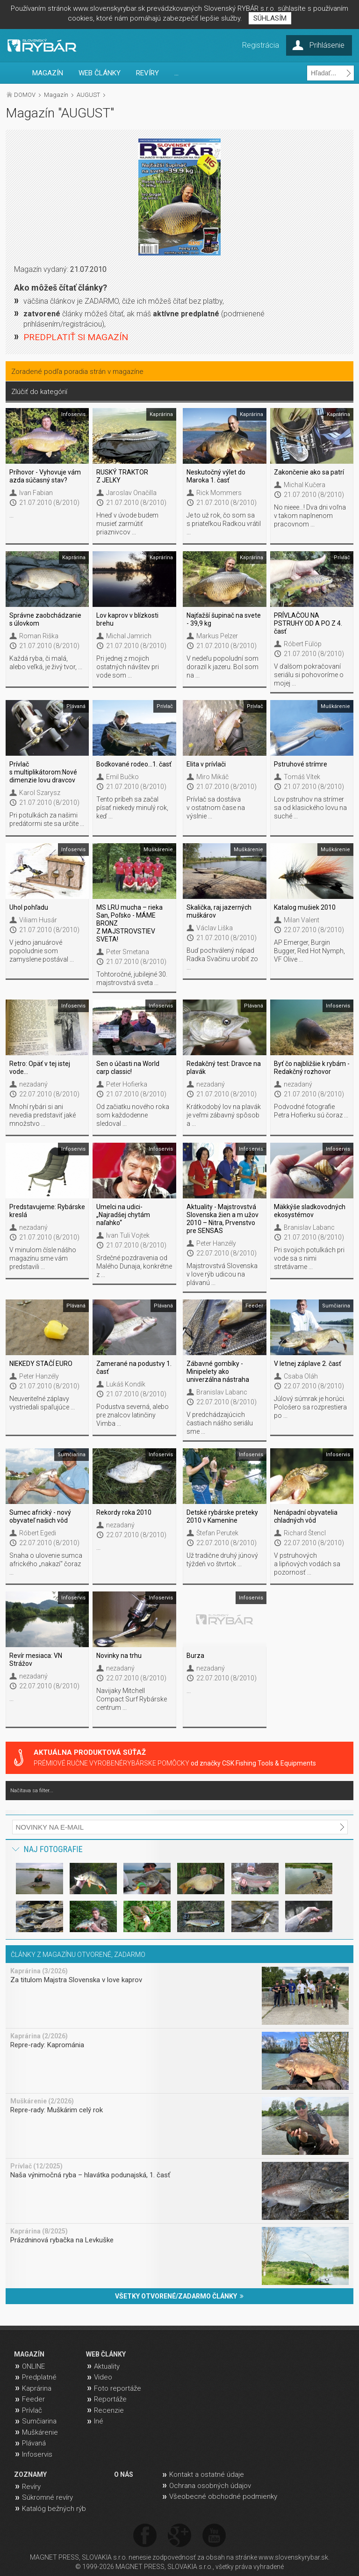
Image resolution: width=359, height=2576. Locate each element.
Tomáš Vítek (302, 777)
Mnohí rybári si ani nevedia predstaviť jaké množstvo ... (42, 1115)
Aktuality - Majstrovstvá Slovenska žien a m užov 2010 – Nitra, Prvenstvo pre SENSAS (222, 1218)
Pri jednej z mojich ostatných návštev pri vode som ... (127, 667)
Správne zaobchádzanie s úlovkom (45, 619)
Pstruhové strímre (300, 764)
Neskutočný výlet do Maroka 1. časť (216, 476)
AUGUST (88, 94)
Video (103, 2377)
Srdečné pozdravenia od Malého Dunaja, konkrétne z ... (134, 1266)
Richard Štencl (305, 1533)
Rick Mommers (219, 492)
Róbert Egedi (37, 1533)
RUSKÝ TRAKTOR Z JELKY (122, 476)
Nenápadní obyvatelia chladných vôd (305, 1516)
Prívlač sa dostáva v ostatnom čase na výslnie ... (216, 807)
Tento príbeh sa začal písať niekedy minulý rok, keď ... (132, 807)
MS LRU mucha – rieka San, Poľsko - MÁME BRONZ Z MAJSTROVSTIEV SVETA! (129, 923)
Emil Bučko (122, 777)
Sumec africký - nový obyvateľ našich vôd (40, 1516)
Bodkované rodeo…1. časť (134, 764)
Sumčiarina (39, 2421)
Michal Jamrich (128, 636)
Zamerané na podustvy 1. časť (134, 1367)
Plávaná (34, 2443)
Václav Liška (214, 928)
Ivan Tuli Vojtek (128, 1235)
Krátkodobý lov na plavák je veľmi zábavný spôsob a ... (224, 1115)
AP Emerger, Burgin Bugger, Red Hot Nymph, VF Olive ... (309, 951)
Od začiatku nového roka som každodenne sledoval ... (132, 1115)
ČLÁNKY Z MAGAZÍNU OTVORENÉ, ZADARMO (78, 1954)
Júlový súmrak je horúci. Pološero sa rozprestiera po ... (310, 1407)
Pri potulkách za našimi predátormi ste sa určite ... (46, 819)
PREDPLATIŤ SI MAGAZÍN (75, 337)
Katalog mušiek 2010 (305, 907)
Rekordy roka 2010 (123, 1512)
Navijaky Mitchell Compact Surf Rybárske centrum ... (131, 1699)
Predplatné (39, 2377)
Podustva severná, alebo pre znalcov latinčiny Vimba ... (132, 1415)
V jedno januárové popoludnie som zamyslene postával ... (41, 951)
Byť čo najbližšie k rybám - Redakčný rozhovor (312, 1067)
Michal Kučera (304, 485)
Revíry (31, 2486)
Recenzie (109, 2410)
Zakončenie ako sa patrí (309, 472)
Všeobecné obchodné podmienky (223, 2496)
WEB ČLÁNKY (100, 73)
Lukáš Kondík (125, 1384)
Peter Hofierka (126, 1084)
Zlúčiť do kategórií (39, 391)
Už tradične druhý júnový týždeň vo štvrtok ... (222, 1560)
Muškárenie (40, 2432)
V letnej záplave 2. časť (307, 1363)
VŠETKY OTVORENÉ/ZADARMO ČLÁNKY (179, 2296)
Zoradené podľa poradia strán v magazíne (77, 371)
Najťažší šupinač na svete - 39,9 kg (224, 619)
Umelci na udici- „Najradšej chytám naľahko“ (123, 1214)
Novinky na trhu (119, 1655)
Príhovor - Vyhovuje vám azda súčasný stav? (45, 476)
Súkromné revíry (47, 2497)
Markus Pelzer (217, 636)
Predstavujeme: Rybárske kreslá (47, 1211)
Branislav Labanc (309, 1227)
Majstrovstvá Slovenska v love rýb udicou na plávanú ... (222, 1274)
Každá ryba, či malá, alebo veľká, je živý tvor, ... (45, 663)
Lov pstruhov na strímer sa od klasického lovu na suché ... (310, 807)
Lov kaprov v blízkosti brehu (127, 619)
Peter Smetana (127, 952)
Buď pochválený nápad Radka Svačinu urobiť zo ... (222, 959)
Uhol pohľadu (28, 907)
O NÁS (123, 2474)
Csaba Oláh (301, 1376)
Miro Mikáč (212, 777)
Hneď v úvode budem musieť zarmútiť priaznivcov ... (127, 523)
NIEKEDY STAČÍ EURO (40, 1363)
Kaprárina (36, 2388)
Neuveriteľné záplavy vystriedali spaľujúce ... (42, 1403)
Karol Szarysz (39, 792)
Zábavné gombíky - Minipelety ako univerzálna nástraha (218, 1371)
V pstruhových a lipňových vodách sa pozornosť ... (307, 1564)
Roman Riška (38, 636)
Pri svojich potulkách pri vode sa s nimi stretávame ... (309, 1258)
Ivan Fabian (36, 492)
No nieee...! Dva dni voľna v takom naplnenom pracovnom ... (310, 516)
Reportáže (110, 2399)
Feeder (33, 2399)
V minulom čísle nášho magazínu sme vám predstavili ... (42, 1258)
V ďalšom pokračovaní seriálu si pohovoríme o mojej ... (309, 675)
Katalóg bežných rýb (54, 2508)
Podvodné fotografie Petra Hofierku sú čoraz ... (311, 1111)
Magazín (56, 94)
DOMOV (25, 94)
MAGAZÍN (47, 73)
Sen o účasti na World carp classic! (127, 1067)
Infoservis (37, 2454)
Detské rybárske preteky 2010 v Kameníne (222, 1516)
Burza (195, 1655)
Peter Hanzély (216, 1243)
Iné (98, 2421)
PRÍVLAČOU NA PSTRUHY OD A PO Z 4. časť (308, 623)
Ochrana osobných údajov (210, 2485)
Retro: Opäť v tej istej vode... (39, 1067)
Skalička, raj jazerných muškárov (219, 911)
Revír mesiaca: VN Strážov (35, 1659)
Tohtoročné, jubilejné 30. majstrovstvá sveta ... (131, 978)
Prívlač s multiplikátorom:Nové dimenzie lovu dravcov (43, 772)
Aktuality (107, 2366)
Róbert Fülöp (303, 644)
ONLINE (33, 2366)
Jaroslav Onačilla (131, 492)
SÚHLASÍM (270, 18)
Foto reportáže (117, 2388)
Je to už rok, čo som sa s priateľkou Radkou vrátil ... (224, 523)
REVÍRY (147, 73)
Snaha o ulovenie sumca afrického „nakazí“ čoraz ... (45, 1564)
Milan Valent (301, 920)
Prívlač (32, 2410)
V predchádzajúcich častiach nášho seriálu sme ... (220, 1423)
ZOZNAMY (30, 2474)
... (176, 73)
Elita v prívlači (206, 764)
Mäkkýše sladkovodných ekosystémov (309, 1211)
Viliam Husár (38, 920)
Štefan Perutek (217, 1533)
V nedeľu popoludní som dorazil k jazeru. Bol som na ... (222, 667)
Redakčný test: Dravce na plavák (224, 1067)
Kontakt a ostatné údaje (206, 2474)
